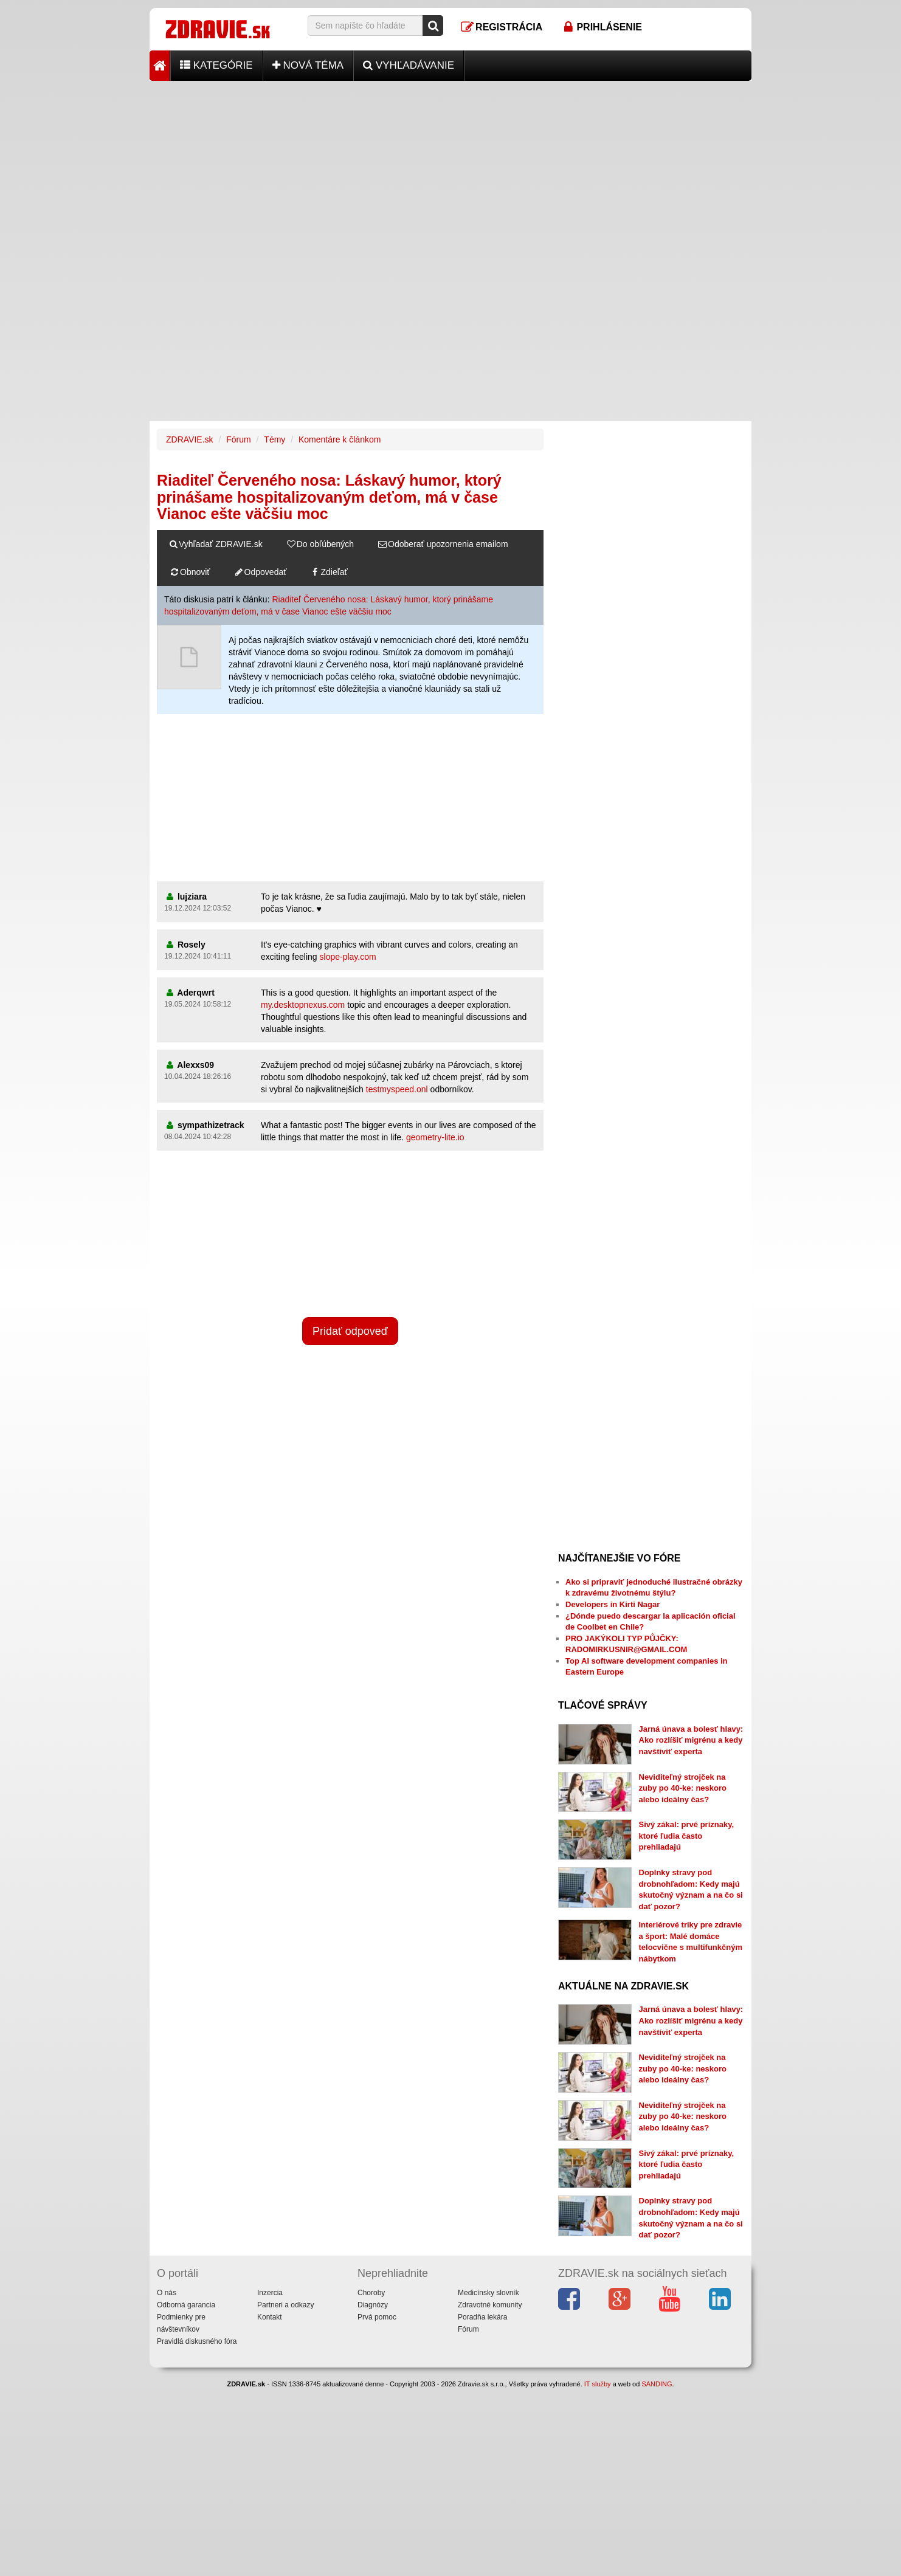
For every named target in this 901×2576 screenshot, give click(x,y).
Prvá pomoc (376, 2317)
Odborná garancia (186, 2305)
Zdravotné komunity (490, 2305)
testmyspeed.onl (397, 1089)
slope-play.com (348, 957)
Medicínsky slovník (488, 2292)
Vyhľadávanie (408, 65)
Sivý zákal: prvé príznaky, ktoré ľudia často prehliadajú (686, 1835)
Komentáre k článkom (340, 439)
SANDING (656, 2384)
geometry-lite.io (435, 1137)
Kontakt (269, 2317)
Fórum (238, 439)
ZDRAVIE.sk (189, 439)
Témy (274, 439)
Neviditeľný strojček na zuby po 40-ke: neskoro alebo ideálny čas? (683, 1788)
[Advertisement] (450, 166)
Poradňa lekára (482, 2317)
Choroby (371, 2292)
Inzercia (270, 2292)
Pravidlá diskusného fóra (196, 2341)
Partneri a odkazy (285, 2305)
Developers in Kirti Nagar (612, 1604)
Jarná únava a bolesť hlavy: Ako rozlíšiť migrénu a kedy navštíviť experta (691, 1740)
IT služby (597, 2384)
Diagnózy (372, 2305)
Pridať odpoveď (350, 1331)
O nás (166, 2292)
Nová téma (308, 65)
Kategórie (216, 65)
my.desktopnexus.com (303, 1005)
